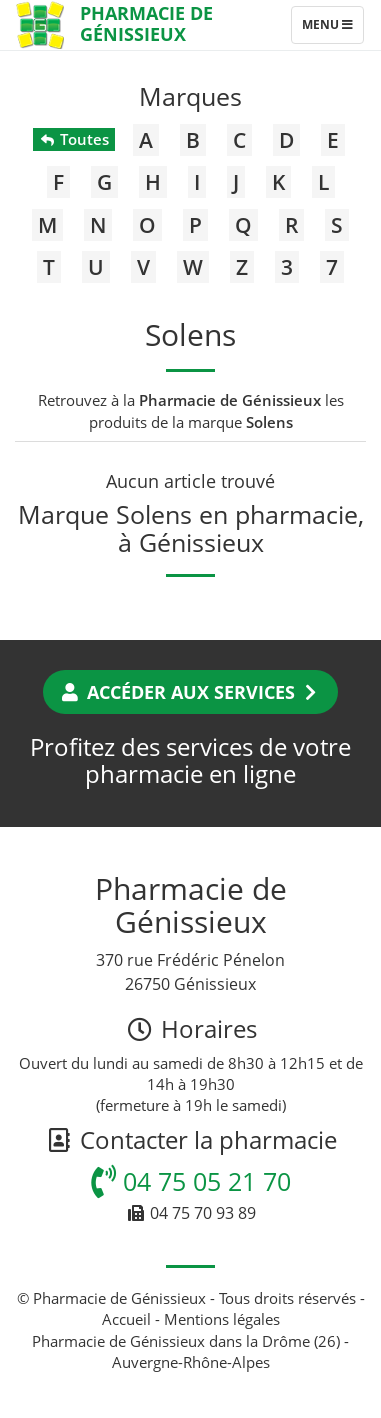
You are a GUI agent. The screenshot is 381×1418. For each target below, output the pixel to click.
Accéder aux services (190, 692)
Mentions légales (222, 1319)
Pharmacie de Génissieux (146, 23)
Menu (332, 29)
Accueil (126, 1319)
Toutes (73, 139)
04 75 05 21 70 (191, 1181)
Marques (190, 96)
